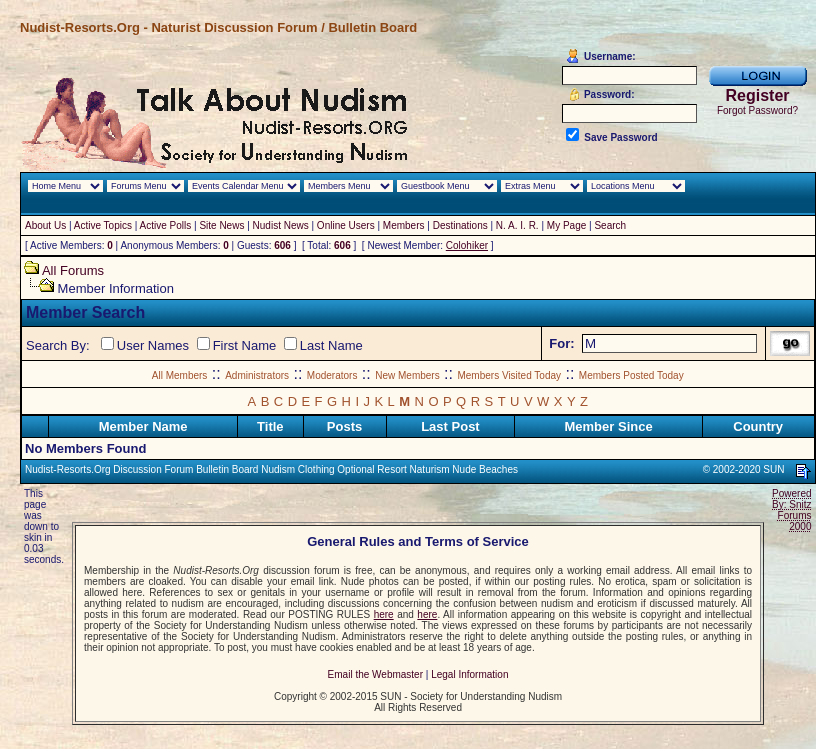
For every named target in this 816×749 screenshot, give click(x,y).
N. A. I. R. (517, 225)
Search (610, 225)
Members (404, 225)
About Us (45, 225)
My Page (566, 225)
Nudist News (281, 225)
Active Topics (103, 225)
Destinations (460, 225)
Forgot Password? (757, 110)
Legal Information (469, 674)
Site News (221, 225)
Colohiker (467, 245)
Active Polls (166, 225)
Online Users (346, 225)
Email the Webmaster (375, 674)
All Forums (73, 270)
